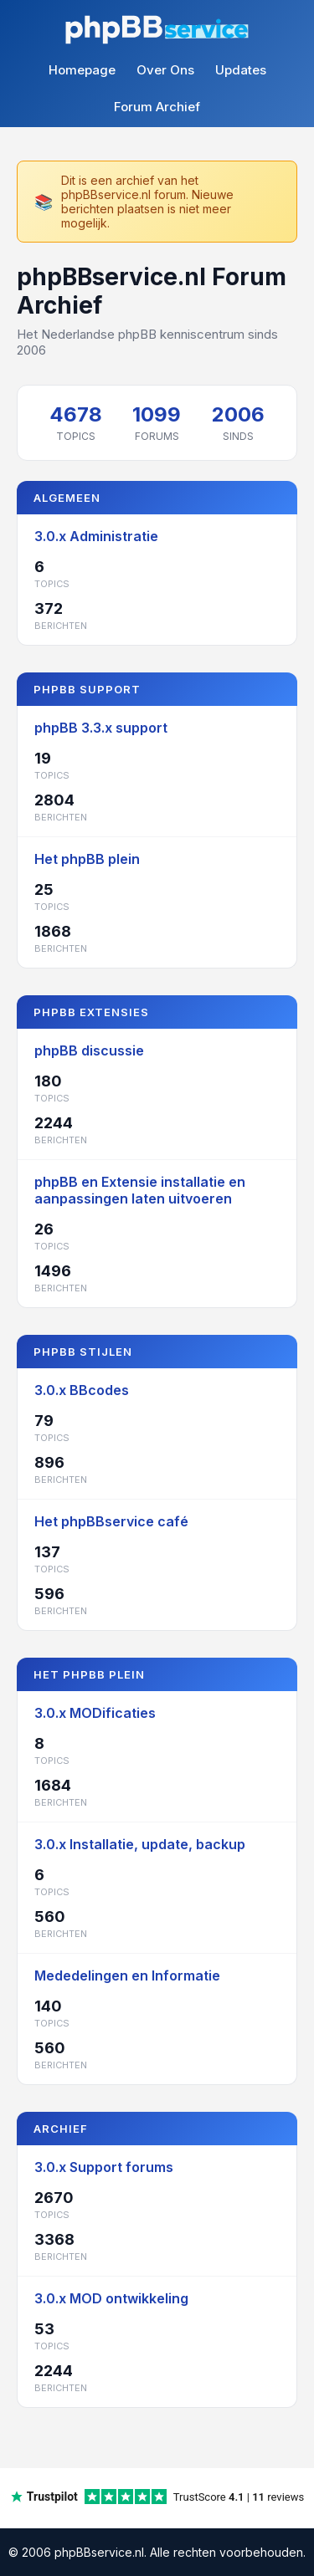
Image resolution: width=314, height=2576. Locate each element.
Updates (240, 70)
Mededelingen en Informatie (127, 1975)
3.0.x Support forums (103, 2167)
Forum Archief (157, 107)
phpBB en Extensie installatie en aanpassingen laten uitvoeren (139, 1190)
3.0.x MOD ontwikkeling (111, 2298)
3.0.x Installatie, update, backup (139, 1844)
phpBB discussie (89, 1050)
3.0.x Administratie (96, 536)
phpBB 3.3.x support (100, 727)
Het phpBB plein (87, 859)
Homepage (82, 70)
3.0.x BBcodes (81, 1390)
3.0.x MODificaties (95, 1713)
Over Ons (165, 70)
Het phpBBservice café (111, 1521)
